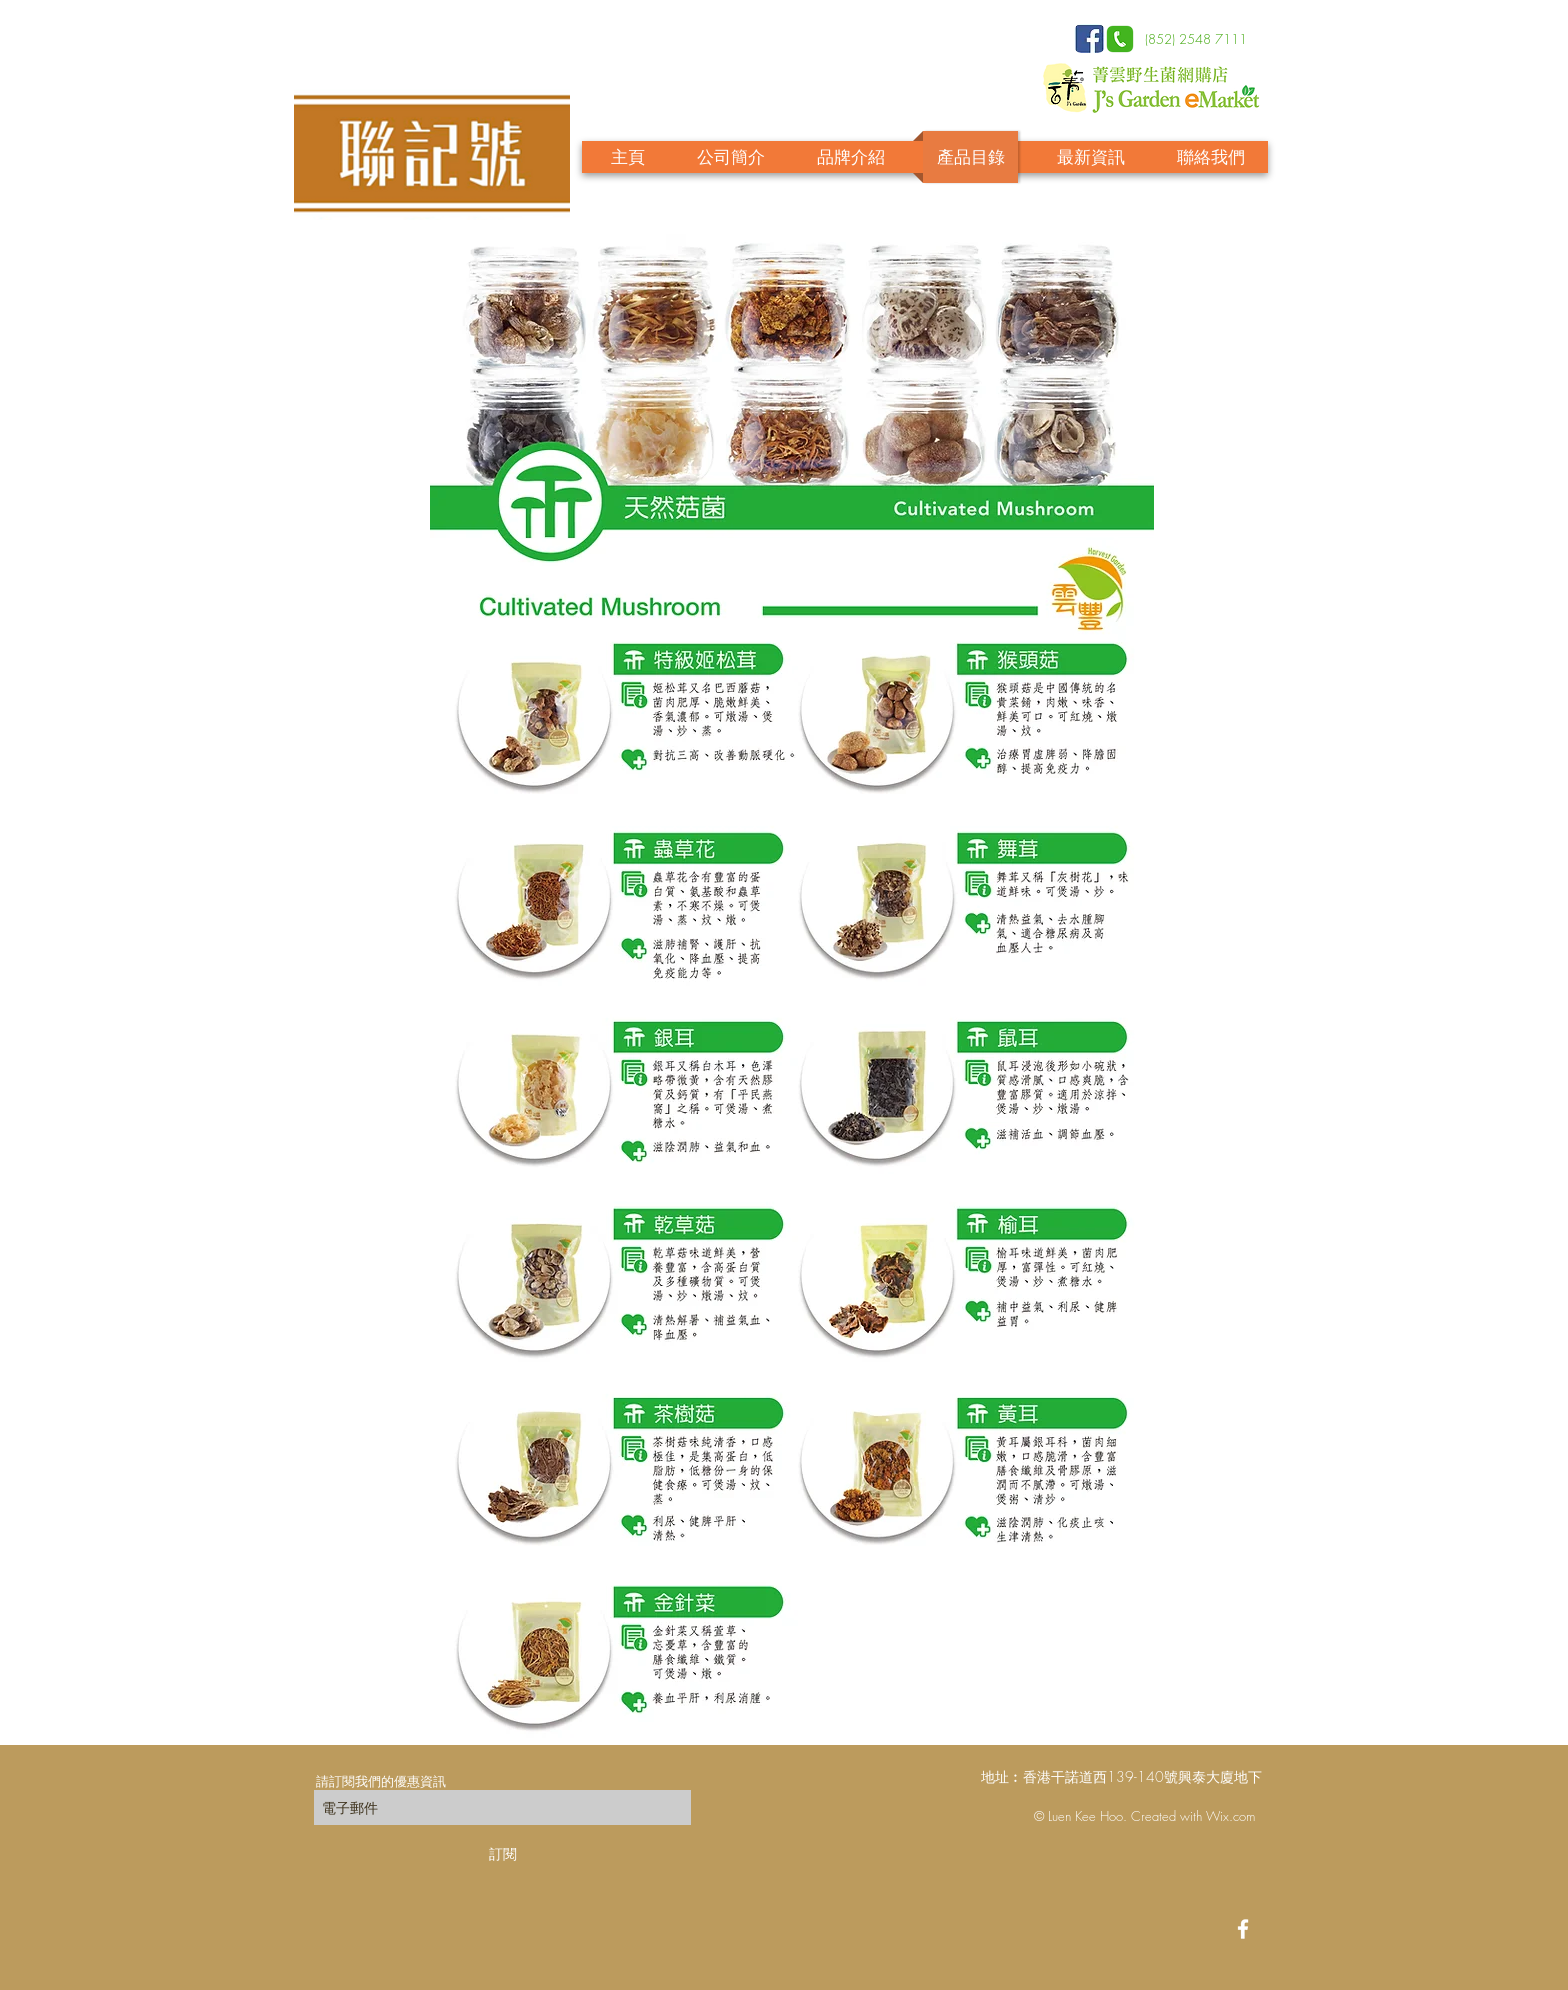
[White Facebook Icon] (1243, 1929)
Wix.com (1230, 1816)
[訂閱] (502, 1853)
